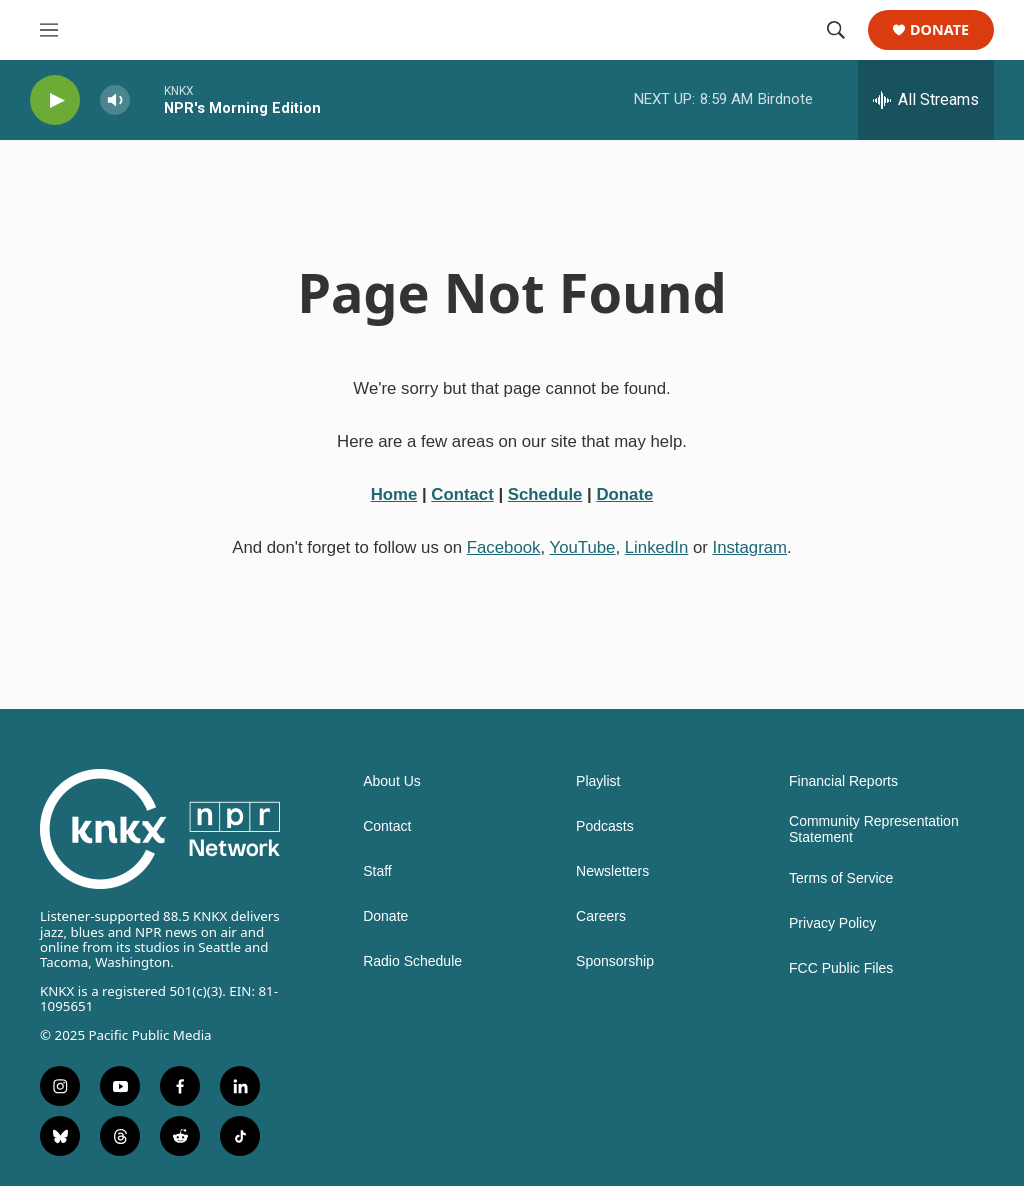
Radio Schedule (412, 961)
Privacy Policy (832, 923)
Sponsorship (615, 961)
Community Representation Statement (874, 829)
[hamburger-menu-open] (49, 30)
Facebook (504, 547)
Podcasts (605, 826)
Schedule (545, 494)
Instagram (749, 547)
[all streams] (926, 100)
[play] (55, 100)
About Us (392, 781)
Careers (601, 916)
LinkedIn (656, 547)
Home (394, 494)
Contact (462, 494)
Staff (377, 871)
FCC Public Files (841, 968)
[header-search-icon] (836, 30)
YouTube (583, 547)
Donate (939, 30)
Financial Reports (843, 781)
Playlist (598, 781)
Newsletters (612, 871)
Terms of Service (841, 878)
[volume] (115, 100)
